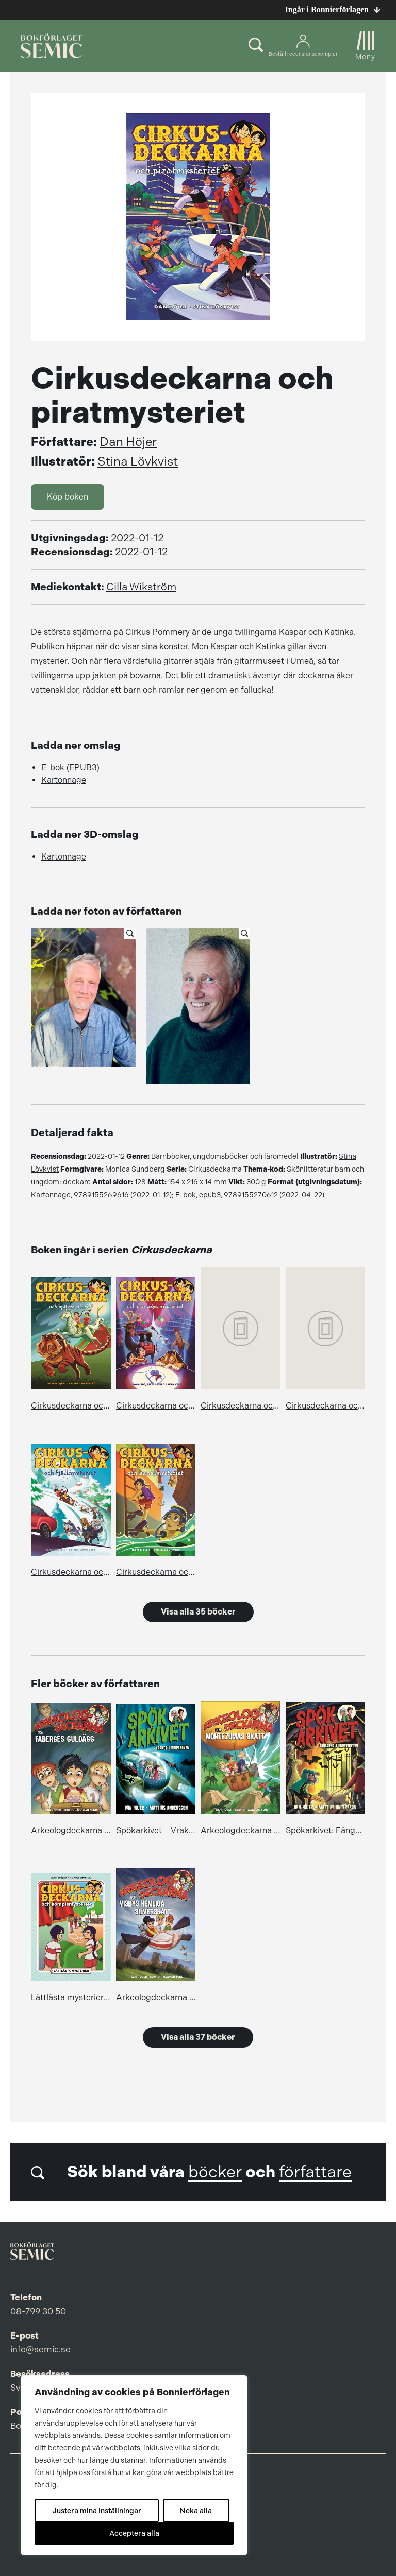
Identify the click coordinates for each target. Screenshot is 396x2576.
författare (315, 2172)
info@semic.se (40, 2349)
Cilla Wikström (141, 587)
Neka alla (196, 2510)
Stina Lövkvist (137, 461)
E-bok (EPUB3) (70, 767)
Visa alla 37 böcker (198, 2037)
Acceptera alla (134, 2533)
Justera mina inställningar (96, 2510)
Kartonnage (63, 780)
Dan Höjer (128, 442)
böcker (215, 2172)
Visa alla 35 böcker (198, 1612)
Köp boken (67, 497)
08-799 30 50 (38, 2311)
